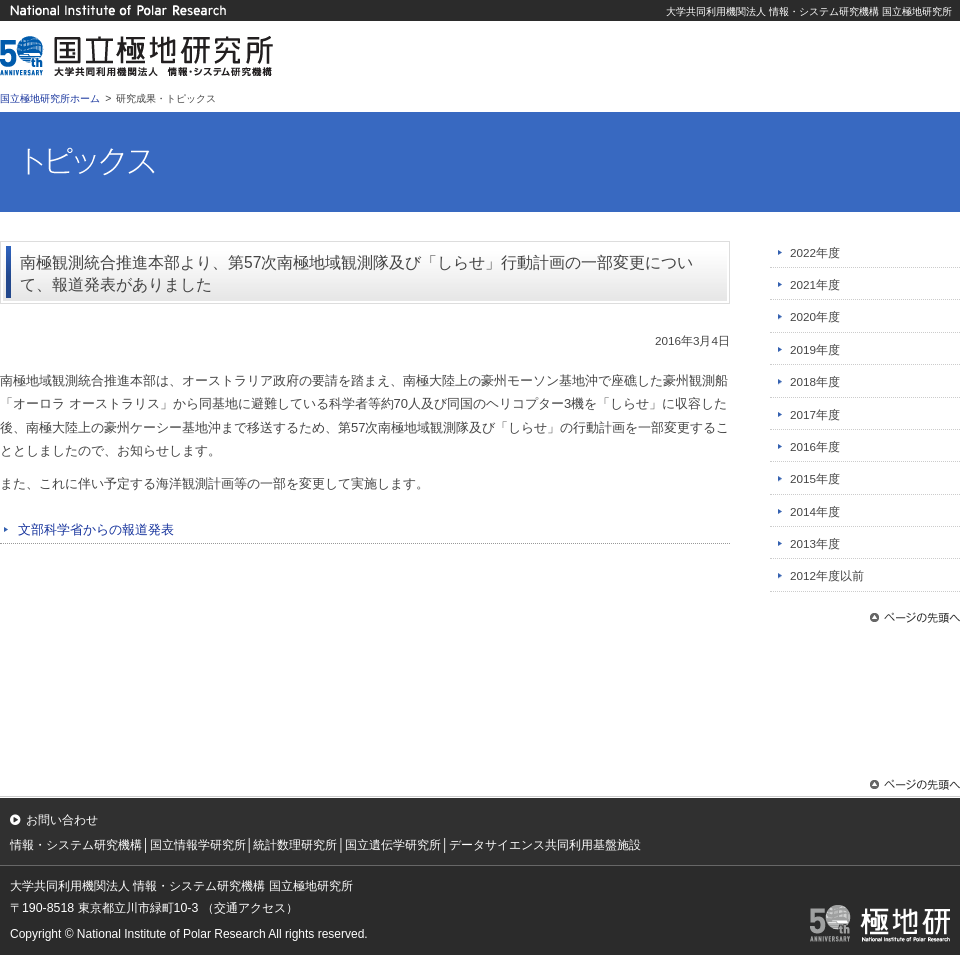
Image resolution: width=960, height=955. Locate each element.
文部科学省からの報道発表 (96, 529)
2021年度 (815, 284)
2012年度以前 (827, 575)
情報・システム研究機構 (76, 845)
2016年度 (815, 446)
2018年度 (815, 381)
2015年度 (815, 478)
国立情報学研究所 (198, 845)
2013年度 (815, 543)
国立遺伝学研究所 (393, 845)
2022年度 (815, 252)
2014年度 (815, 511)
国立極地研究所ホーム (50, 98)
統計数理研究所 (295, 845)
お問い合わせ (62, 820)
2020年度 (815, 316)
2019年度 (815, 349)
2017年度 (815, 414)
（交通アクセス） (250, 908)
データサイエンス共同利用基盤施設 (545, 845)
